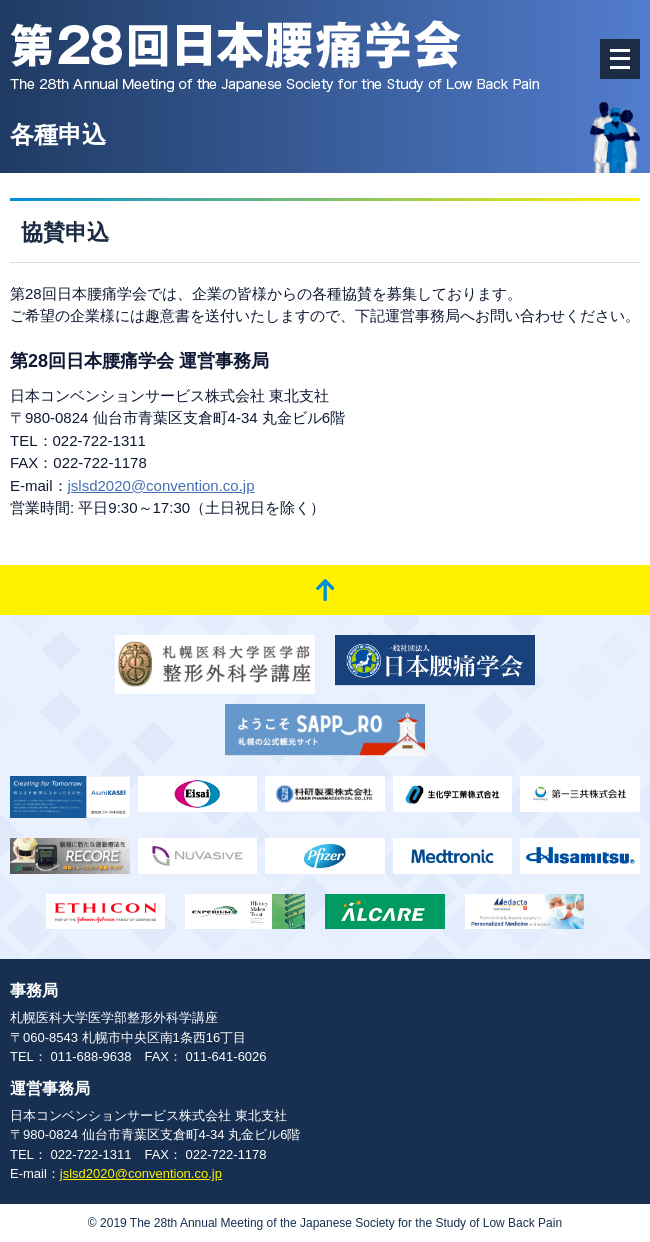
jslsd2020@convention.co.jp (161, 485)
